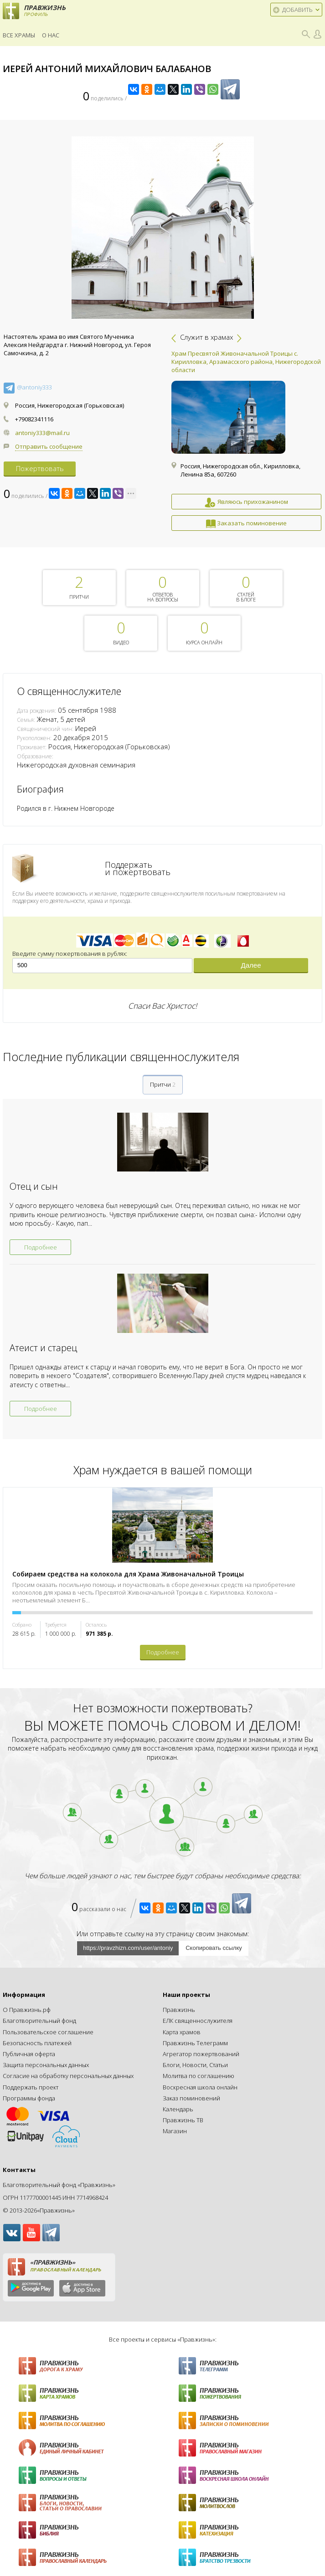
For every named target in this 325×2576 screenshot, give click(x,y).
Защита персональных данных (46, 2065)
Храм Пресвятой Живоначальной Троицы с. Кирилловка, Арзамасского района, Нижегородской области (246, 361)
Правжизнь (179, 2010)
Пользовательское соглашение (48, 2032)
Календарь (178, 2109)
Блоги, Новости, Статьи (195, 2065)
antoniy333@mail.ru (42, 433)
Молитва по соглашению (198, 2076)
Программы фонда (29, 2098)
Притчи (162, 1084)
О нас (50, 35)
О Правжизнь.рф (27, 2010)
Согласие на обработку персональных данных (68, 2076)
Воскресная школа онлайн (200, 2087)
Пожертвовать (40, 468)
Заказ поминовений (191, 2098)
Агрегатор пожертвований (201, 2054)
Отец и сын (34, 1186)
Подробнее (40, 1247)
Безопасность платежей (37, 2043)
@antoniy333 (34, 387)
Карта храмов (182, 2032)
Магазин (175, 2131)
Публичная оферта (29, 2054)
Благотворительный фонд (39, 2020)
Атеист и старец (43, 1348)
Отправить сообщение (49, 446)
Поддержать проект (30, 2087)
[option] (246, 440)
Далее (251, 965)
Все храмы (19, 35)
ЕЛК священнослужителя (197, 2020)
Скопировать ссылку (214, 1947)
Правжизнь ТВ (183, 2120)
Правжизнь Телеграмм (195, 2043)
